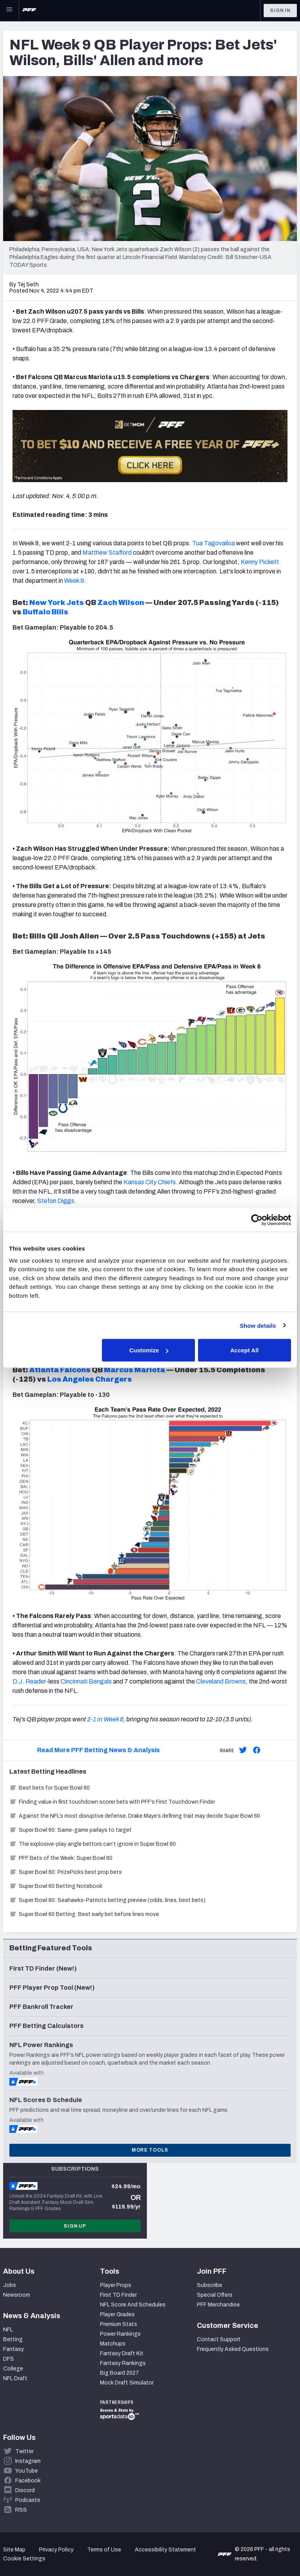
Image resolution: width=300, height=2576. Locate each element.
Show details (258, 1325)
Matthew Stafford (107, 552)
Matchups (112, 2344)
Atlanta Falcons (60, 1370)
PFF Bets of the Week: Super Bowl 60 (60, 1858)
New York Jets (56, 603)
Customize (148, 1350)
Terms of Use (104, 2550)
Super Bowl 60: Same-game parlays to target (70, 1830)
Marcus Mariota (134, 1370)
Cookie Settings (24, 2559)
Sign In (280, 10)
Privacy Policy (56, 2550)
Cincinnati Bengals (86, 1681)
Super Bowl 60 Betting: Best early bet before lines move (84, 1914)
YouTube (26, 2471)
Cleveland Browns (221, 1681)
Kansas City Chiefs (149, 1182)
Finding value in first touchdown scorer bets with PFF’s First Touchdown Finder (112, 1802)
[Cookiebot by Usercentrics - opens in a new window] (257, 1220)
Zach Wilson (120, 603)
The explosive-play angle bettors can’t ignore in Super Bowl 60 (92, 1844)
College (13, 2369)
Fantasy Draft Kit (121, 2353)
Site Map (14, 2550)
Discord (25, 2490)
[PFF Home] (29, 10)
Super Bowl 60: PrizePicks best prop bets (65, 1872)
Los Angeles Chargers (89, 1379)
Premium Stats (118, 2324)
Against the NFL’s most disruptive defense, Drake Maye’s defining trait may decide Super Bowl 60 (134, 1816)
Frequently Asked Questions (233, 2349)
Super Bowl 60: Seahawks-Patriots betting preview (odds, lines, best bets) (107, 1900)
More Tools (150, 2150)
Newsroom (16, 2295)
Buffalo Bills (45, 612)
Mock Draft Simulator (127, 2383)
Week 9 (74, 580)
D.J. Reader (29, 1681)
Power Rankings (120, 2334)
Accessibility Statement (165, 2550)
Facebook (28, 2481)
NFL (8, 2330)
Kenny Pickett (260, 562)
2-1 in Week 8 (105, 1719)
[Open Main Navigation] (9, 10)
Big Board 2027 (119, 2373)
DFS (8, 2359)
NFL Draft (15, 2378)
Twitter (24, 2451)
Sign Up (75, 2226)
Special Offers (214, 2295)
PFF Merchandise (218, 2305)
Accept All (244, 1350)
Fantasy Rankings (123, 2363)
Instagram (28, 2461)
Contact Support (219, 2339)
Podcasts (27, 2500)
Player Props (115, 2285)
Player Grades (117, 2314)
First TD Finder (118, 2295)
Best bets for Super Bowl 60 (49, 1788)
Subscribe (209, 2285)
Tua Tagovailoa (213, 543)
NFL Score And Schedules (133, 2305)
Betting (13, 2339)
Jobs (9, 2285)
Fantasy (13, 2349)
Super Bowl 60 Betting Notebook (55, 1886)
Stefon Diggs (55, 1201)
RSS (21, 2510)
